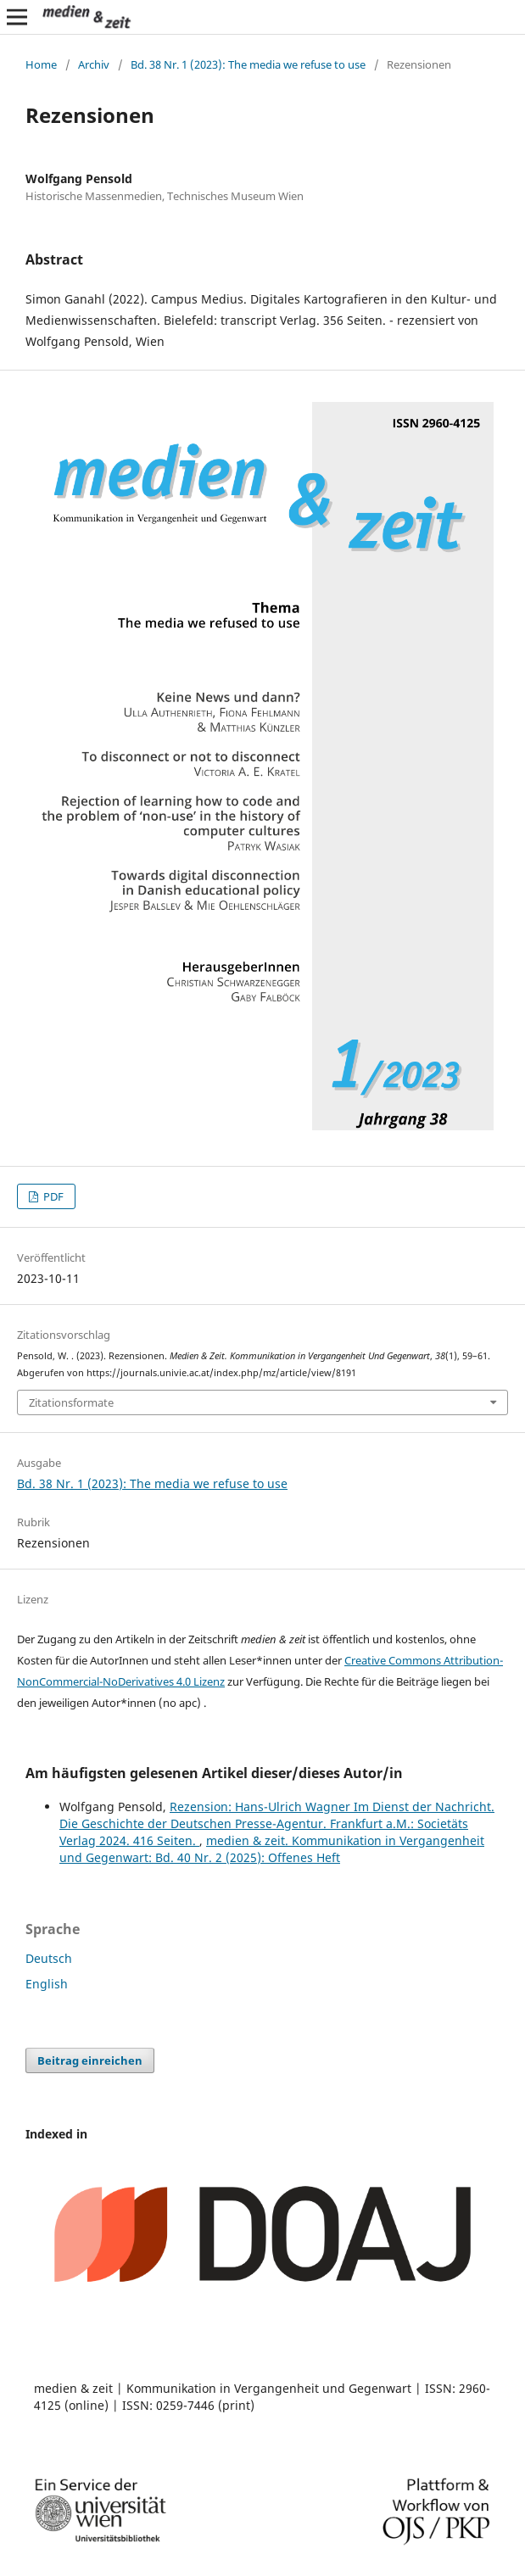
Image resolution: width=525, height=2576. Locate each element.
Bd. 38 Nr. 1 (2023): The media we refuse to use (248, 64)
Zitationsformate (71, 1402)
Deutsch (48, 1958)
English (46, 1984)
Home (41, 64)
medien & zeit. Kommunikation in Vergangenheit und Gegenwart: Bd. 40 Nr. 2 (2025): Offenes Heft (271, 1848)
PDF (52, 1196)
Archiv (93, 64)
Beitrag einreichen (89, 2060)
